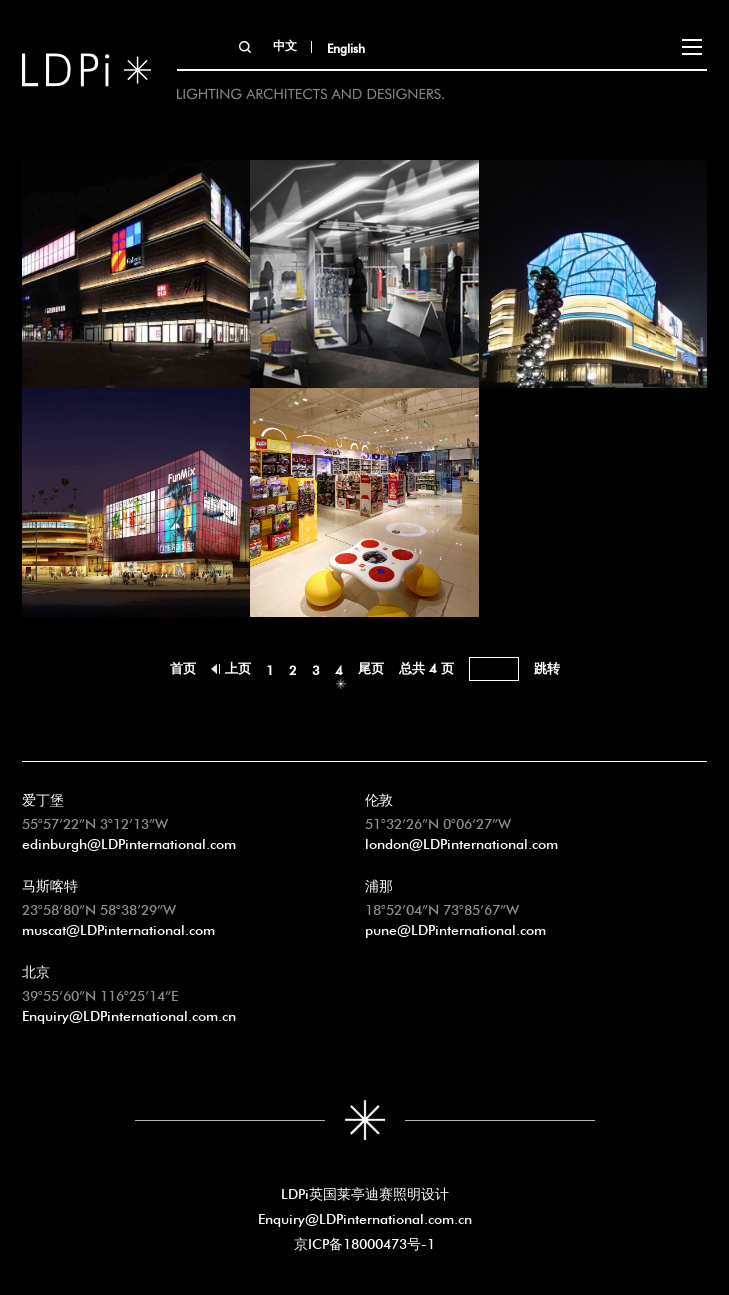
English (346, 47)
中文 (285, 44)
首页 (183, 666)
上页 (238, 666)
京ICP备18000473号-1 (364, 1242)
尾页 (371, 666)
